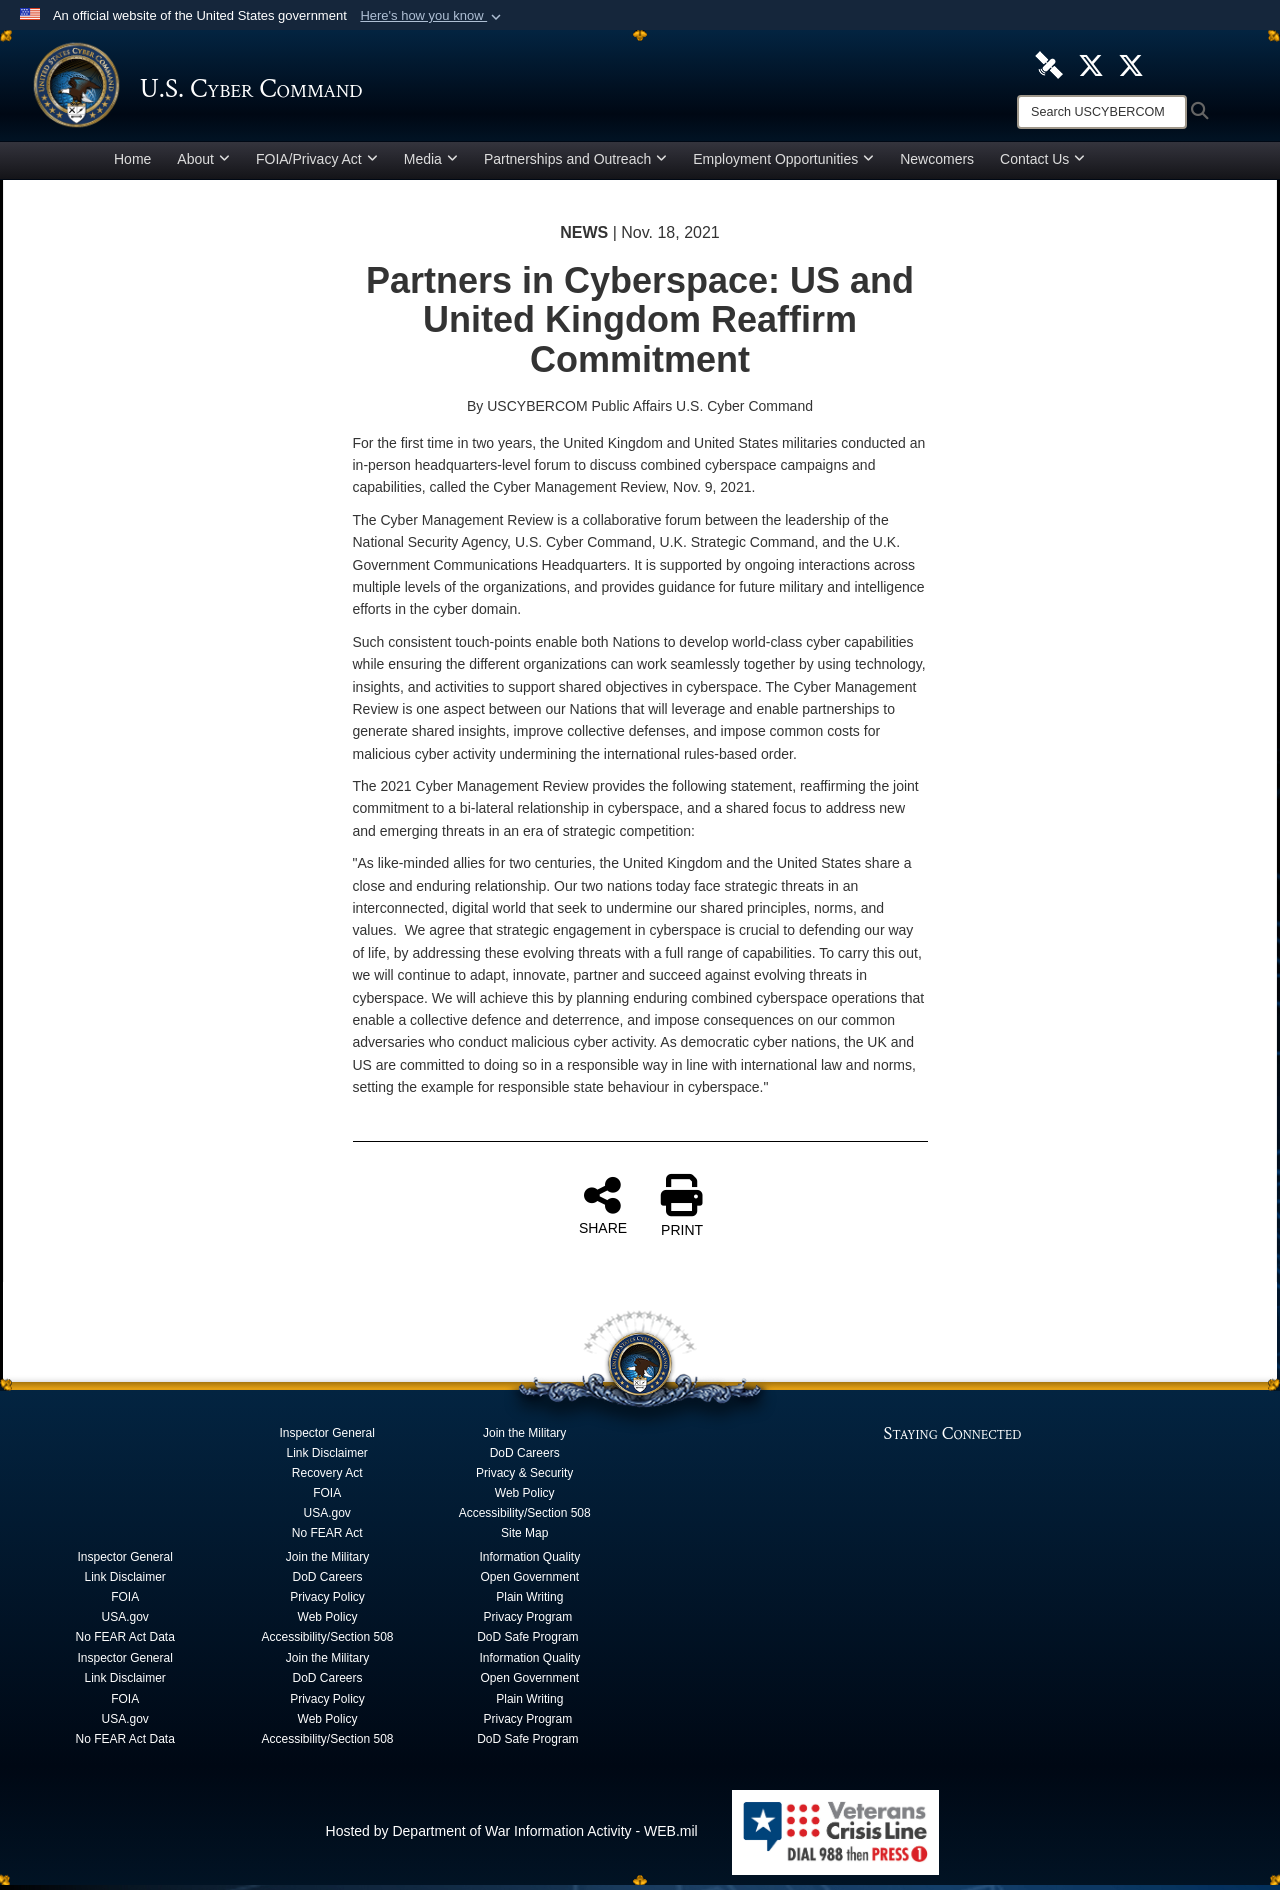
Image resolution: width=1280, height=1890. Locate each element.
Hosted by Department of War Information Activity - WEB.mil (512, 1836)
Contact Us (1042, 164)
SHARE (603, 1210)
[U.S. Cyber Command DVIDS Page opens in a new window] (1049, 64)
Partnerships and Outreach (575, 164)
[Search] (1102, 112)
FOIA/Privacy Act (317, 164)
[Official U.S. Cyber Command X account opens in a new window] (1091, 64)
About (203, 164)
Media (431, 164)
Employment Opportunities (783, 164)
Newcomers (937, 164)
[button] (432, 16)
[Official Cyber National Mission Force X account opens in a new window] (1131, 64)
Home (132, 164)
